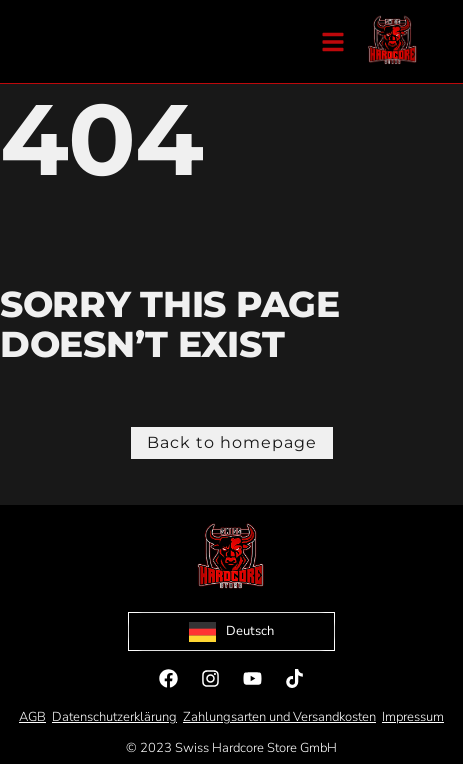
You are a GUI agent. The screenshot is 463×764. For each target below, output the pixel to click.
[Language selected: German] (231, 631)
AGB (32, 717)
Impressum (413, 717)
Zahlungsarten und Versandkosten (279, 717)
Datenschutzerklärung (114, 717)
